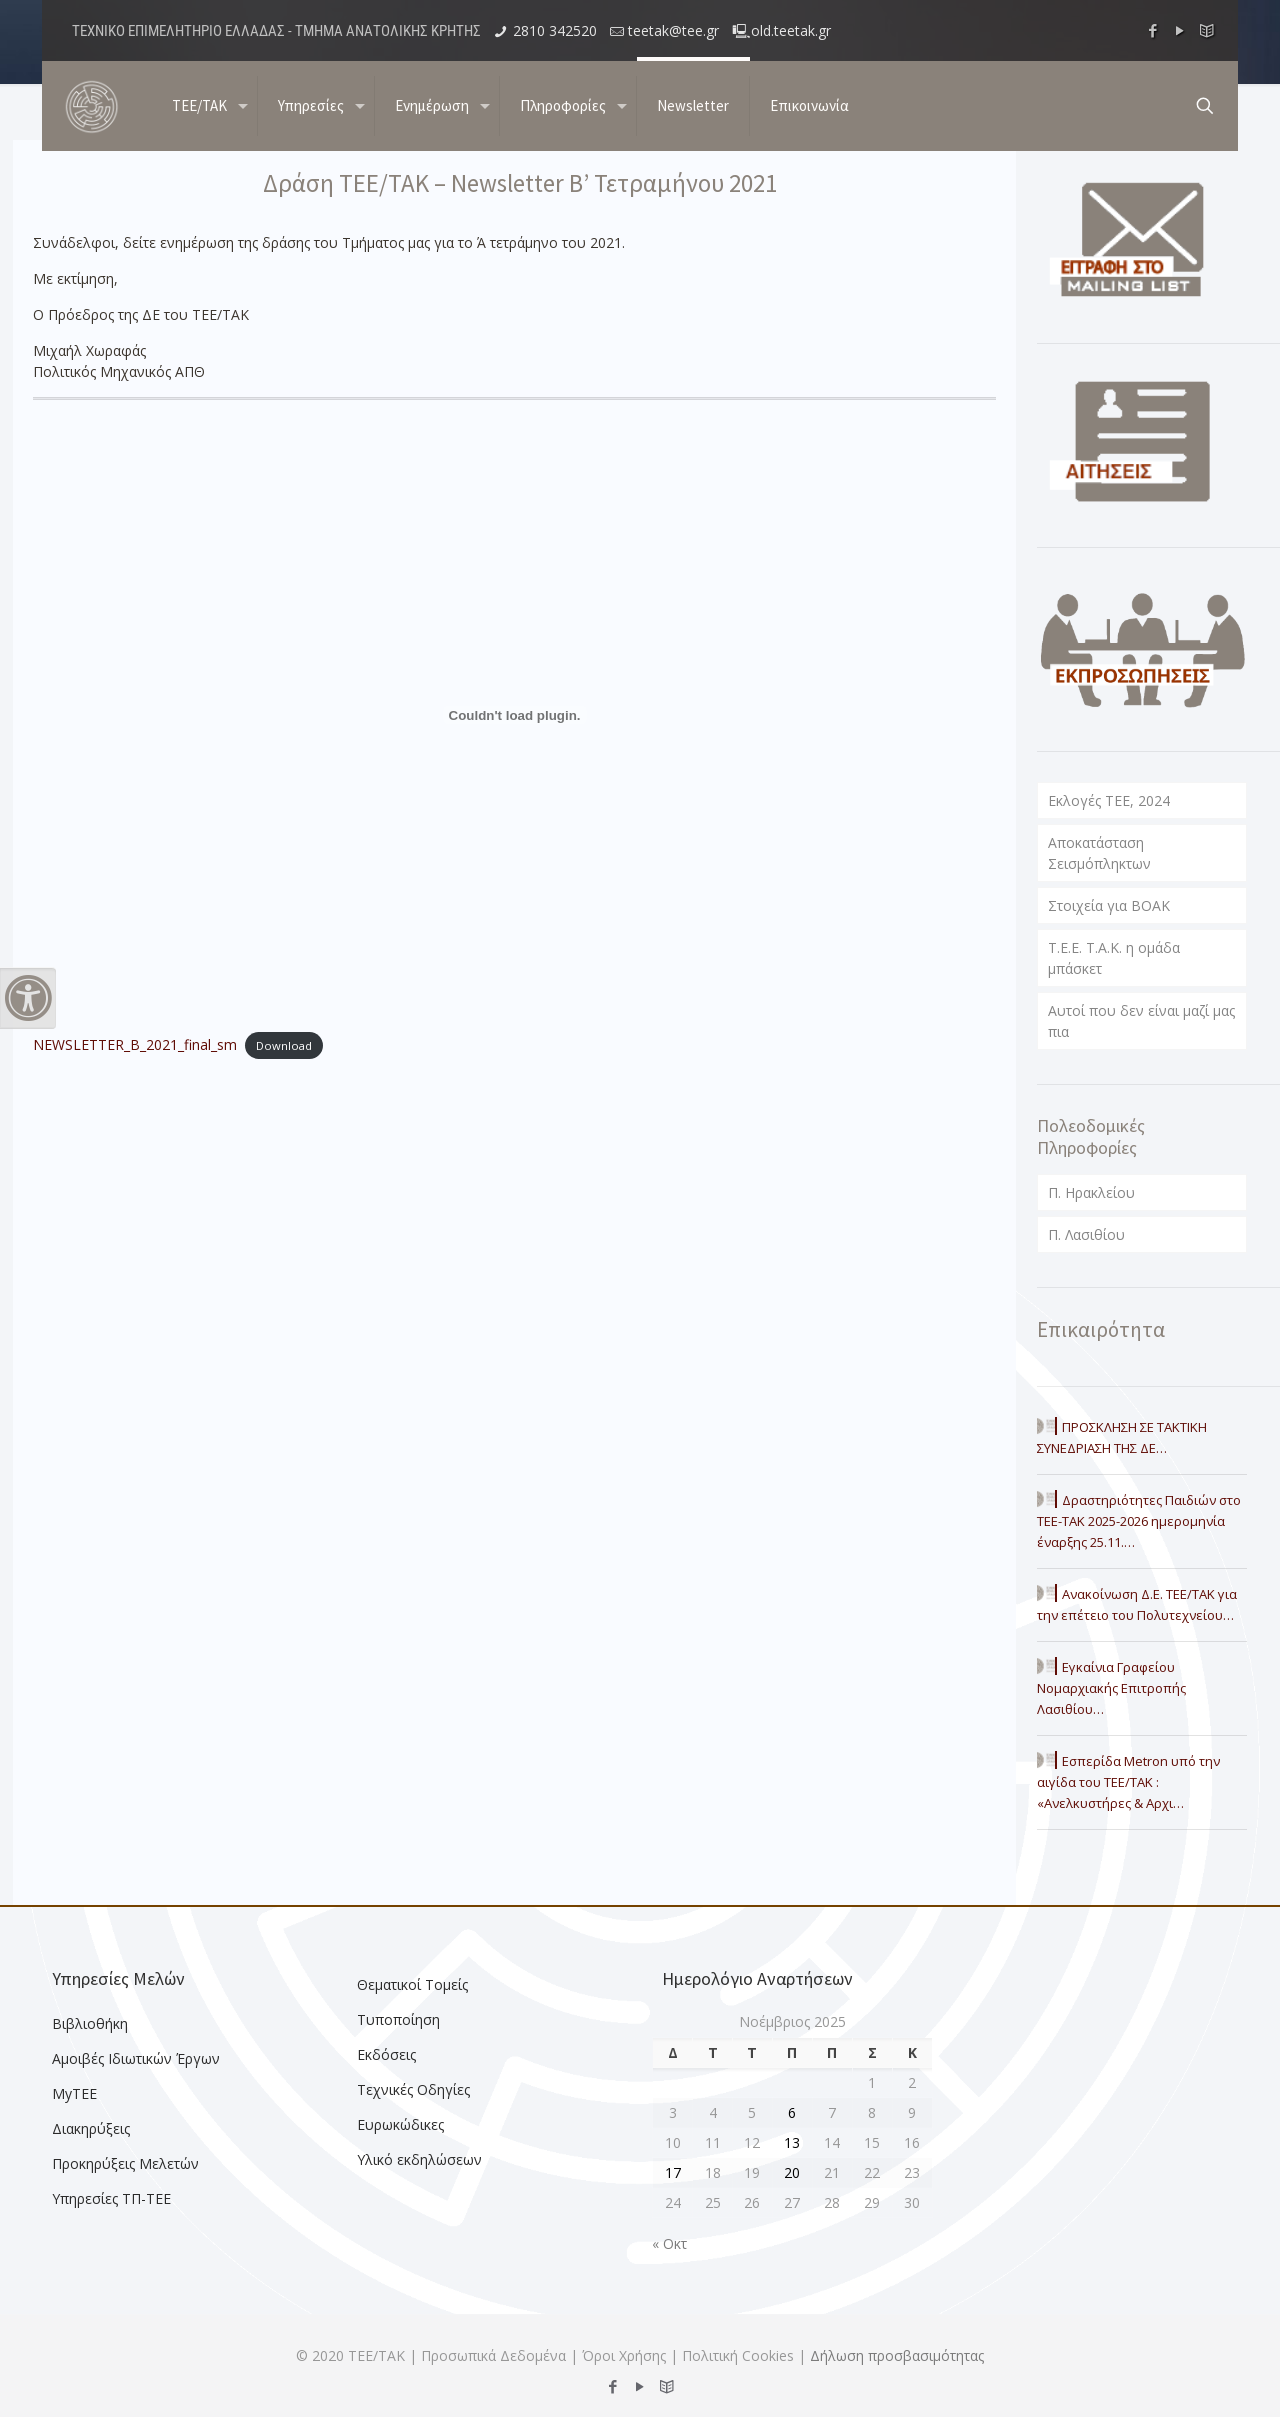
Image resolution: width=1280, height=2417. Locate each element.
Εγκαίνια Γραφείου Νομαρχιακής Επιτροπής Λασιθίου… (1111, 1688)
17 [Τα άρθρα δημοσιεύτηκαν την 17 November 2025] (673, 2172)
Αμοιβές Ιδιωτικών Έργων (136, 2058)
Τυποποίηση (398, 2019)
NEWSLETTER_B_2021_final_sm (135, 1044)
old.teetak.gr (791, 30)
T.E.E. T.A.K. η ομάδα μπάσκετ (1114, 958)
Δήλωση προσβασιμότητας (897, 2355)
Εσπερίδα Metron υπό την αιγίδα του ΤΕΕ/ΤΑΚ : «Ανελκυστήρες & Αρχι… (1128, 1782)
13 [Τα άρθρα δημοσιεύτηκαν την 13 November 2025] (792, 2142)
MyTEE (74, 2093)
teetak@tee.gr (673, 30)
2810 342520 (555, 30)
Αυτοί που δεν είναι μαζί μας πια (1141, 1021)
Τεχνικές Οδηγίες (413, 2089)
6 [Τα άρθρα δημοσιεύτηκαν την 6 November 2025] (792, 2112)
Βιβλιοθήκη (90, 2023)
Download (284, 1045)
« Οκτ (669, 2243)
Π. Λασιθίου (1086, 1234)
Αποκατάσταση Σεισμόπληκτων (1099, 853)
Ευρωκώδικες (400, 2124)
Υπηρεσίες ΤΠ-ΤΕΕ (111, 2198)
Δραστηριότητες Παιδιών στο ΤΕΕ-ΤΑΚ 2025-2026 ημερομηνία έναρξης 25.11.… (1139, 1521)
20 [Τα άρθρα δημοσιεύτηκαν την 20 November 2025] (792, 2172)
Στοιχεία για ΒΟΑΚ (1109, 905)
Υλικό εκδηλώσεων (419, 2159)
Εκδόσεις (386, 2054)
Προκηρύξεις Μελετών (125, 2163)
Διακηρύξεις (91, 2128)
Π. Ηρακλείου (1091, 1192)
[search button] (1205, 106)
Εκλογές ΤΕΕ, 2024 (1109, 800)
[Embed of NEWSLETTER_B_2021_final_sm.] (515, 715)
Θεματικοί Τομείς (412, 1984)
